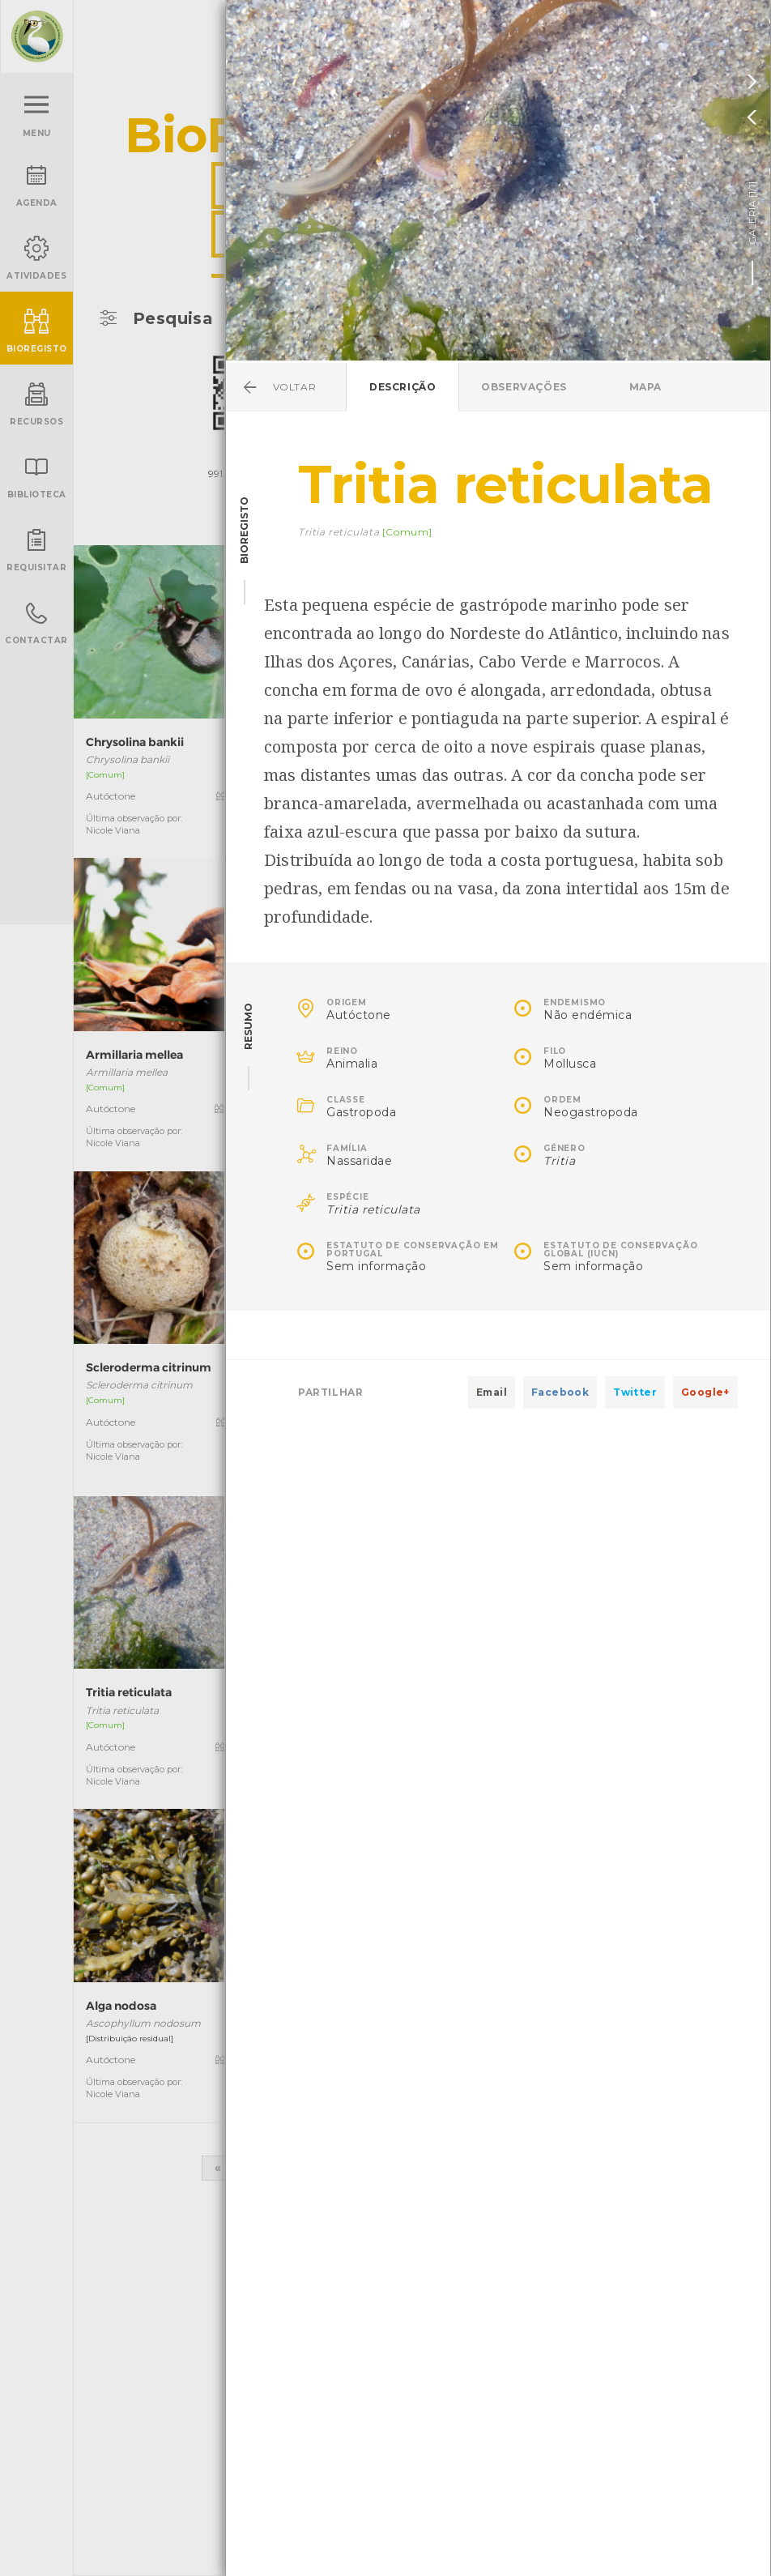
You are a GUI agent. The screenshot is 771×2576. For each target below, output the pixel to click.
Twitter (635, 1392)
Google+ (705, 1392)
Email (491, 1392)
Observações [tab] (524, 387)
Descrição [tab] (402, 387)
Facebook (560, 1392)
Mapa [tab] (645, 387)
